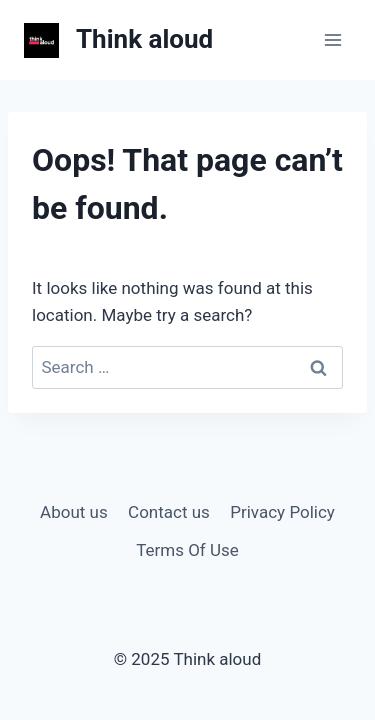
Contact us (169, 512)
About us (74, 512)
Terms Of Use (187, 550)
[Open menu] (332, 39)
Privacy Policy (282, 512)
